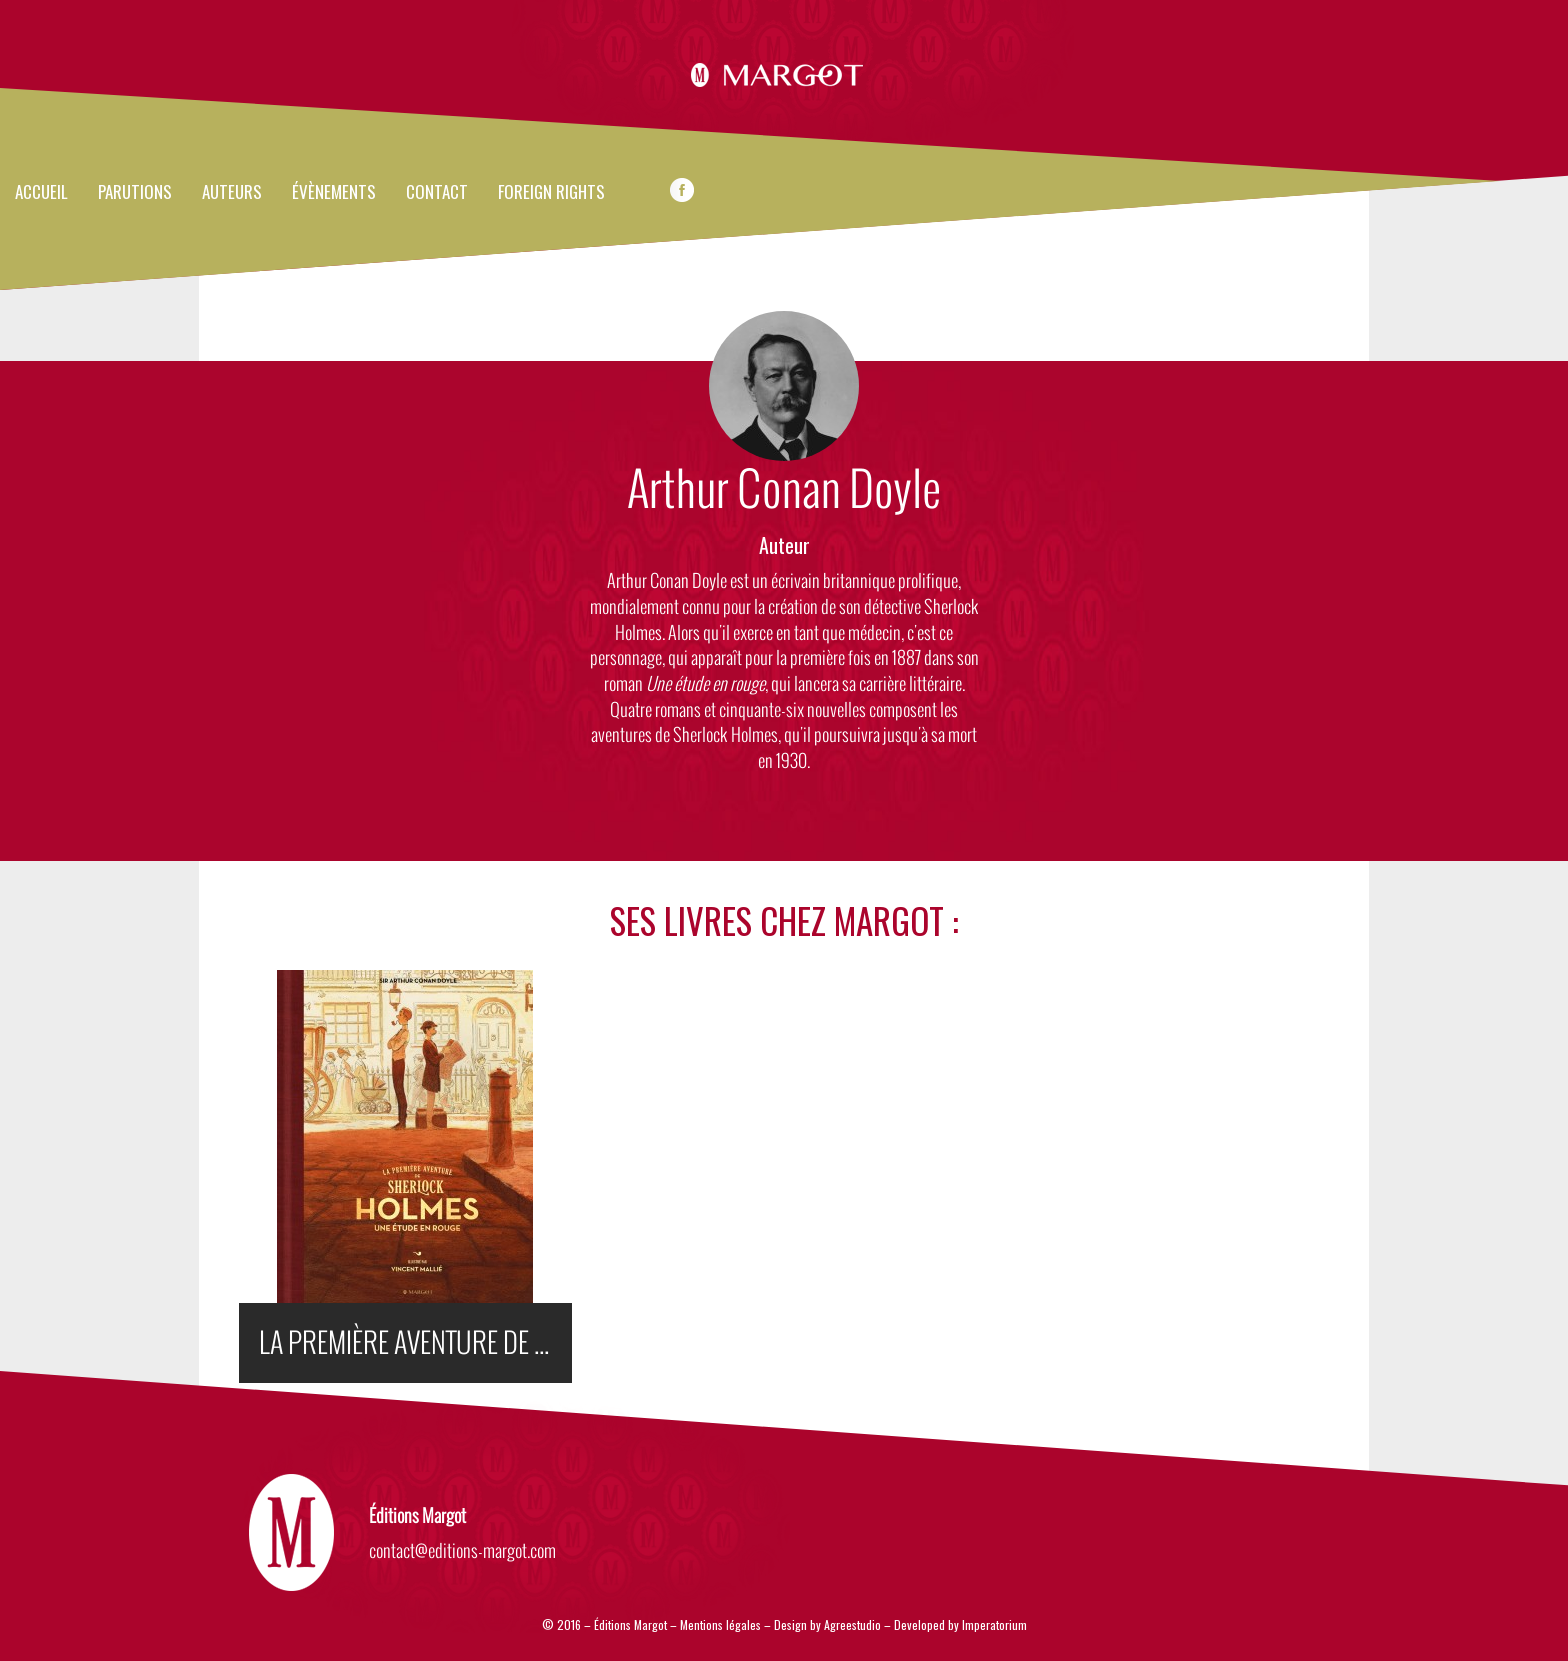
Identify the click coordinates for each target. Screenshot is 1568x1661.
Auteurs (232, 193)
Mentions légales (720, 1624)
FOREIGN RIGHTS (551, 193)
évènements (334, 193)
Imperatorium (994, 1624)
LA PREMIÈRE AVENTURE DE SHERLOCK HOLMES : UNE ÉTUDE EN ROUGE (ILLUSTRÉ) (415, 1343)
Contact (437, 193)
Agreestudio (854, 1624)
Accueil (41, 193)
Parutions (135, 193)
